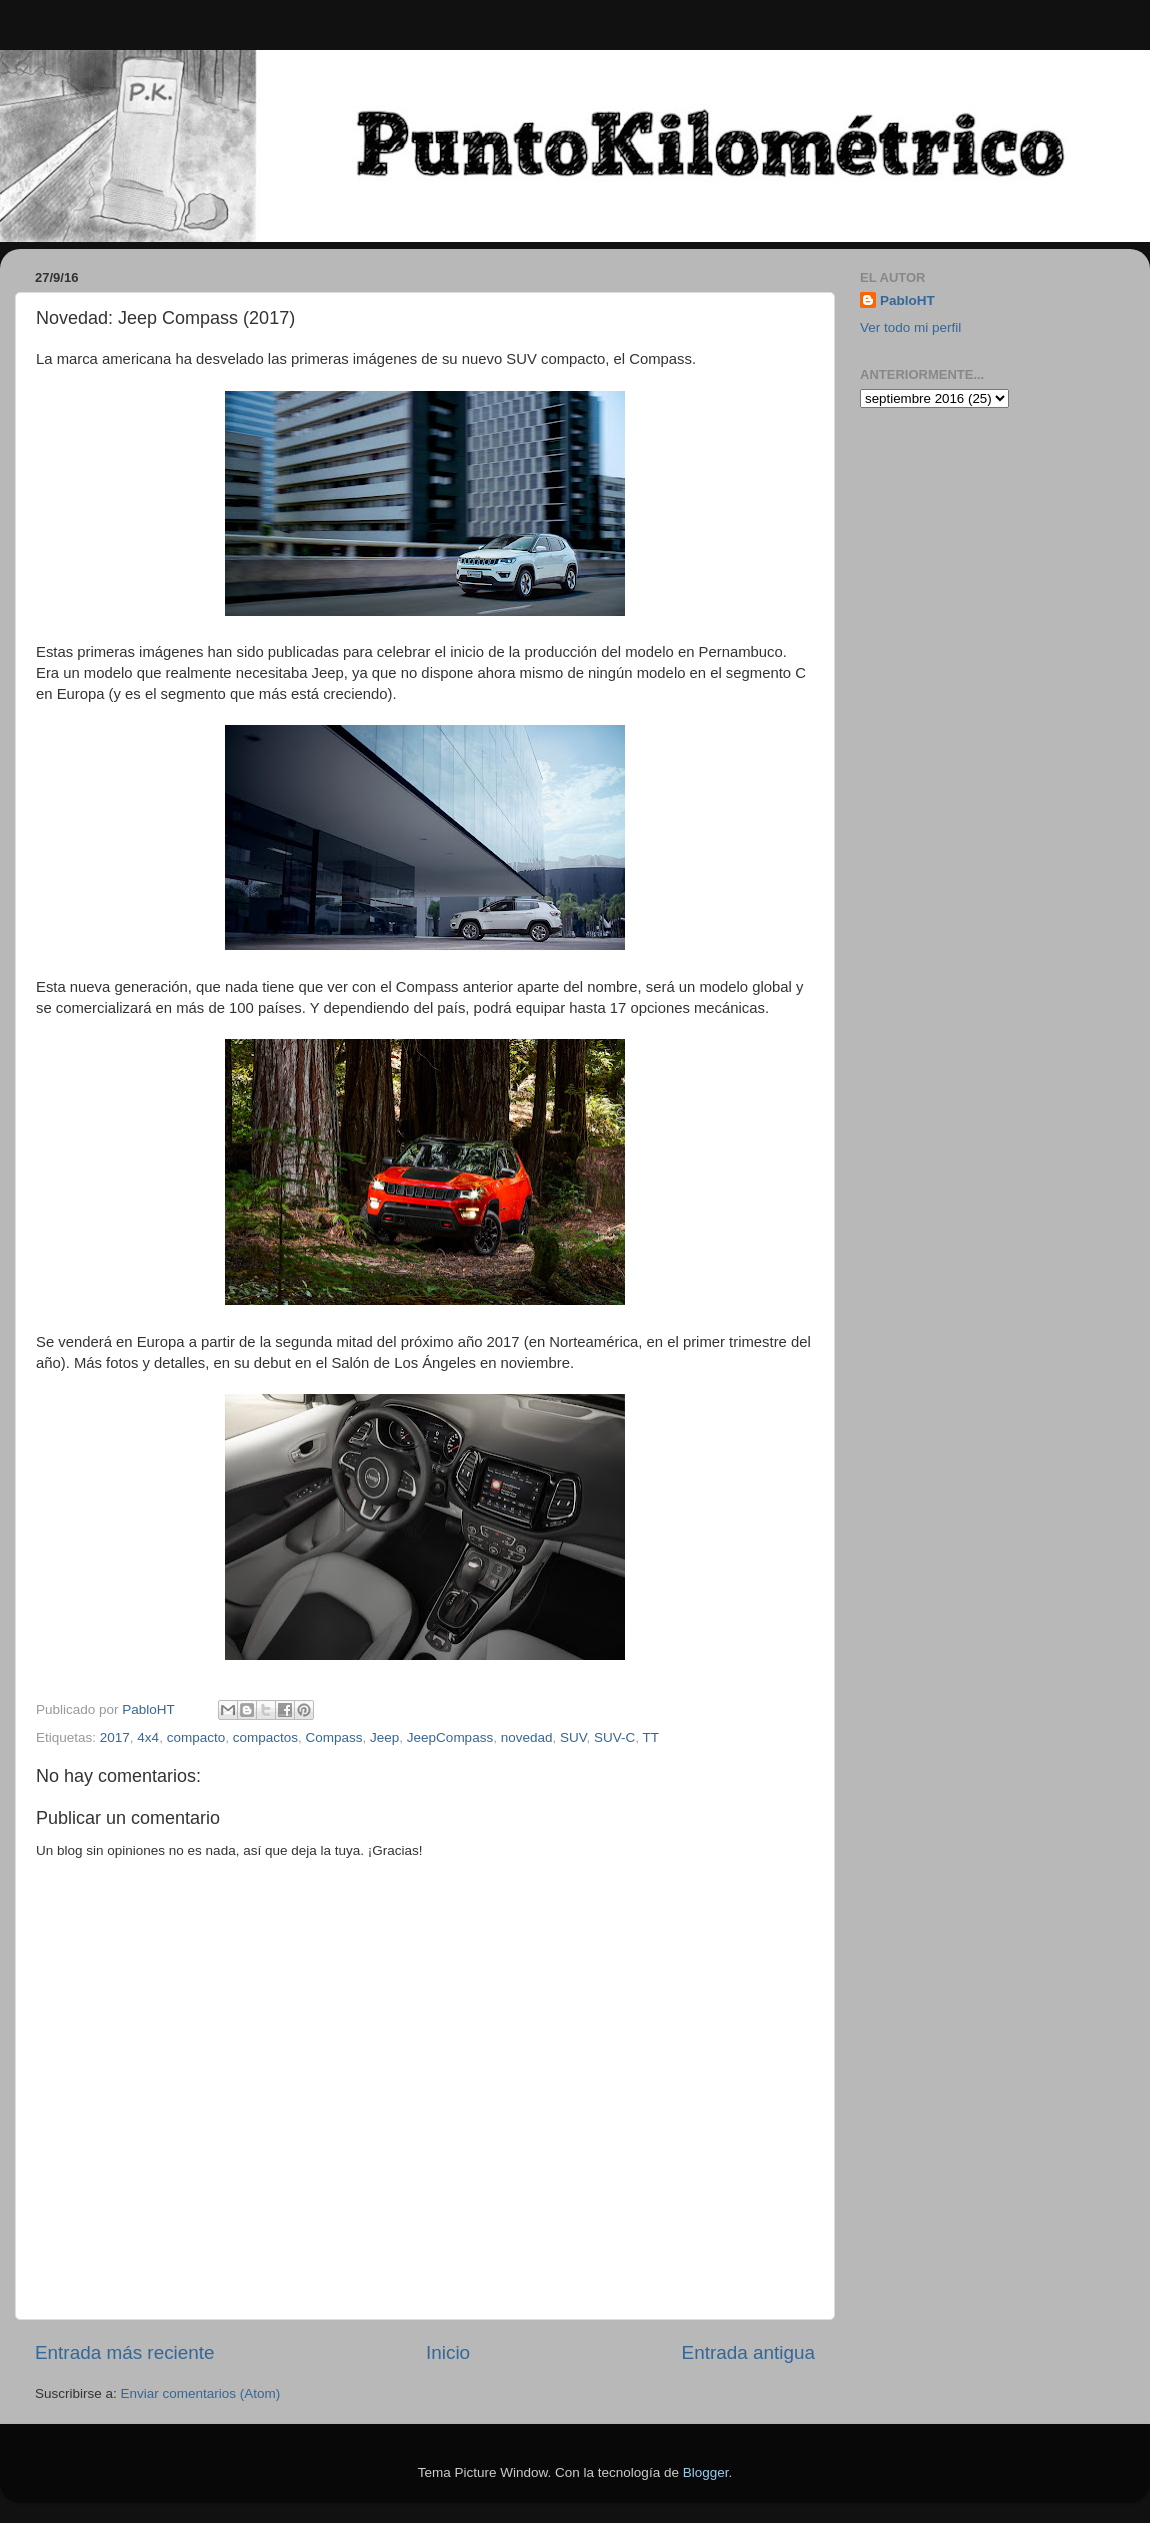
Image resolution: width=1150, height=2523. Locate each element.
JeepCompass (450, 1737)
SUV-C (614, 1737)
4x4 (148, 1737)
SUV (573, 1737)
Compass (334, 1737)
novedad (527, 1737)
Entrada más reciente (125, 2352)
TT (651, 1737)
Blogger (706, 2472)
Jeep (384, 1737)
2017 (115, 1737)
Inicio (448, 2352)
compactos (265, 1737)
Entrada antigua (748, 2352)
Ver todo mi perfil (910, 327)
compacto (196, 1737)
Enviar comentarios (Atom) (201, 2393)
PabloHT (907, 300)
